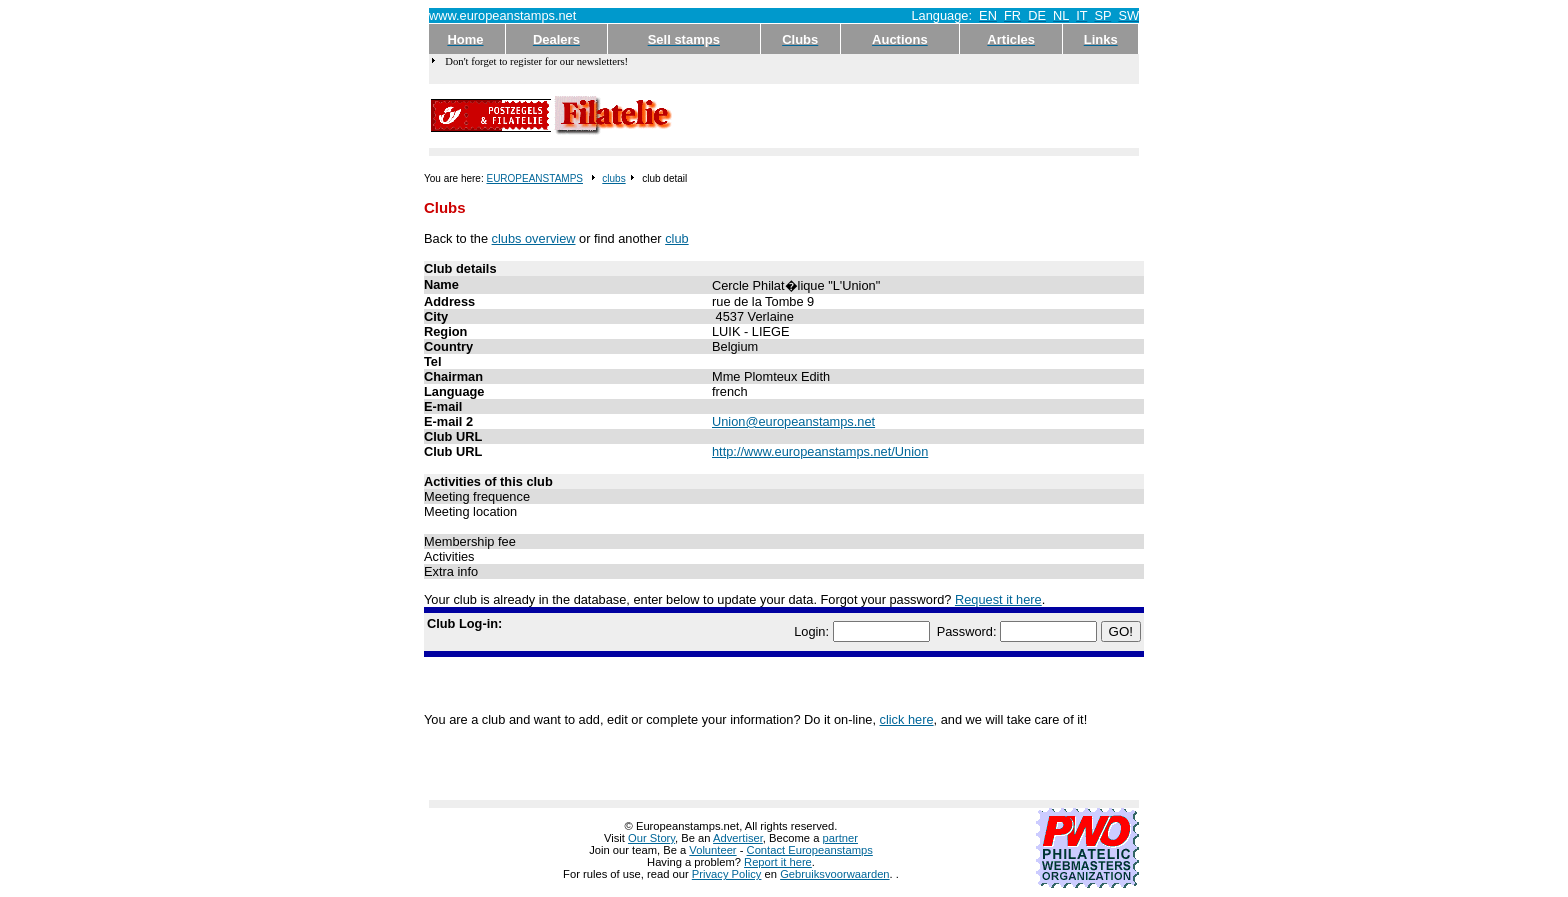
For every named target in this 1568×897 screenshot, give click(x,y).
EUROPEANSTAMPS (534, 178)
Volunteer (712, 850)
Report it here (778, 862)
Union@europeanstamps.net (793, 421)
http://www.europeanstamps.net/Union (820, 451)
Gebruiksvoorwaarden (834, 874)
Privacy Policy (727, 874)
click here (907, 719)
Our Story (651, 838)
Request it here (998, 599)
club (676, 238)
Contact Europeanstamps (810, 850)
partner (840, 838)
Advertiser (738, 838)
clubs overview (534, 238)
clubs (613, 178)
